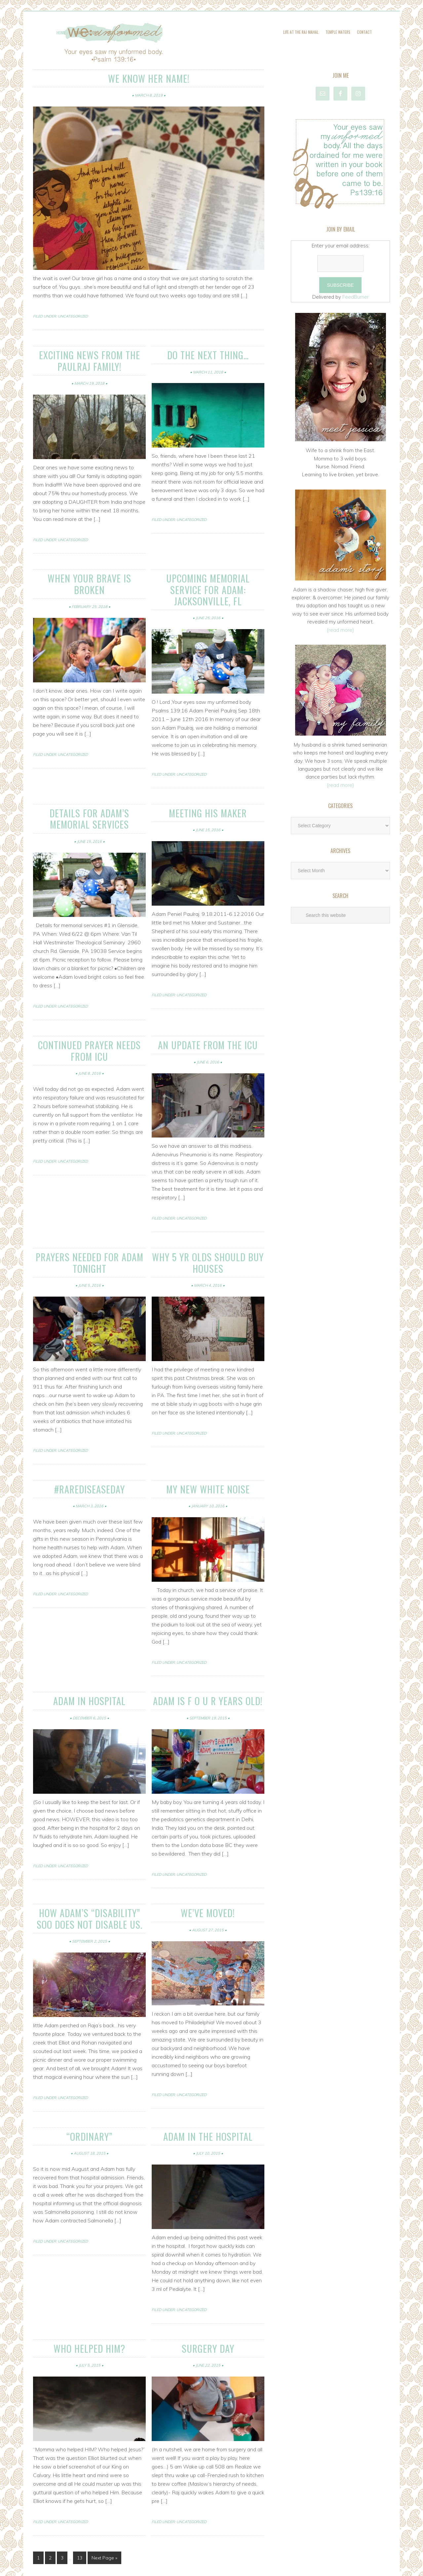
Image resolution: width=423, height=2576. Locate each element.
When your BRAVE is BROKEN (89, 572)
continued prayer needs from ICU (89, 1024)
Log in (285, 2566)
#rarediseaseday (89, 1458)
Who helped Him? (89, 2308)
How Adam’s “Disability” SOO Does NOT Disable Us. (89, 1883)
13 (79, 2517)
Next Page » (104, 2517)
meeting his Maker (208, 791)
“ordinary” (89, 2098)
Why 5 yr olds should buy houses (208, 1235)
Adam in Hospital (89, 1668)
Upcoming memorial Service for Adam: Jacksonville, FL (208, 576)
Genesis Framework (229, 2566)
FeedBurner (355, 297)
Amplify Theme (187, 2566)
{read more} (340, 630)
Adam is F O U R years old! (207, 1668)
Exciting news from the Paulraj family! (89, 357)
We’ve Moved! (207, 1879)
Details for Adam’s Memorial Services (89, 796)
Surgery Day (207, 2308)
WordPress (264, 2566)
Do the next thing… (208, 352)
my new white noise (208, 1458)
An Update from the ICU (208, 1020)
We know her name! (149, 77)
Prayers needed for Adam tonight (89, 1235)
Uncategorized (73, 314)
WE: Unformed (211, 43)
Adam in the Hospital (208, 2098)
